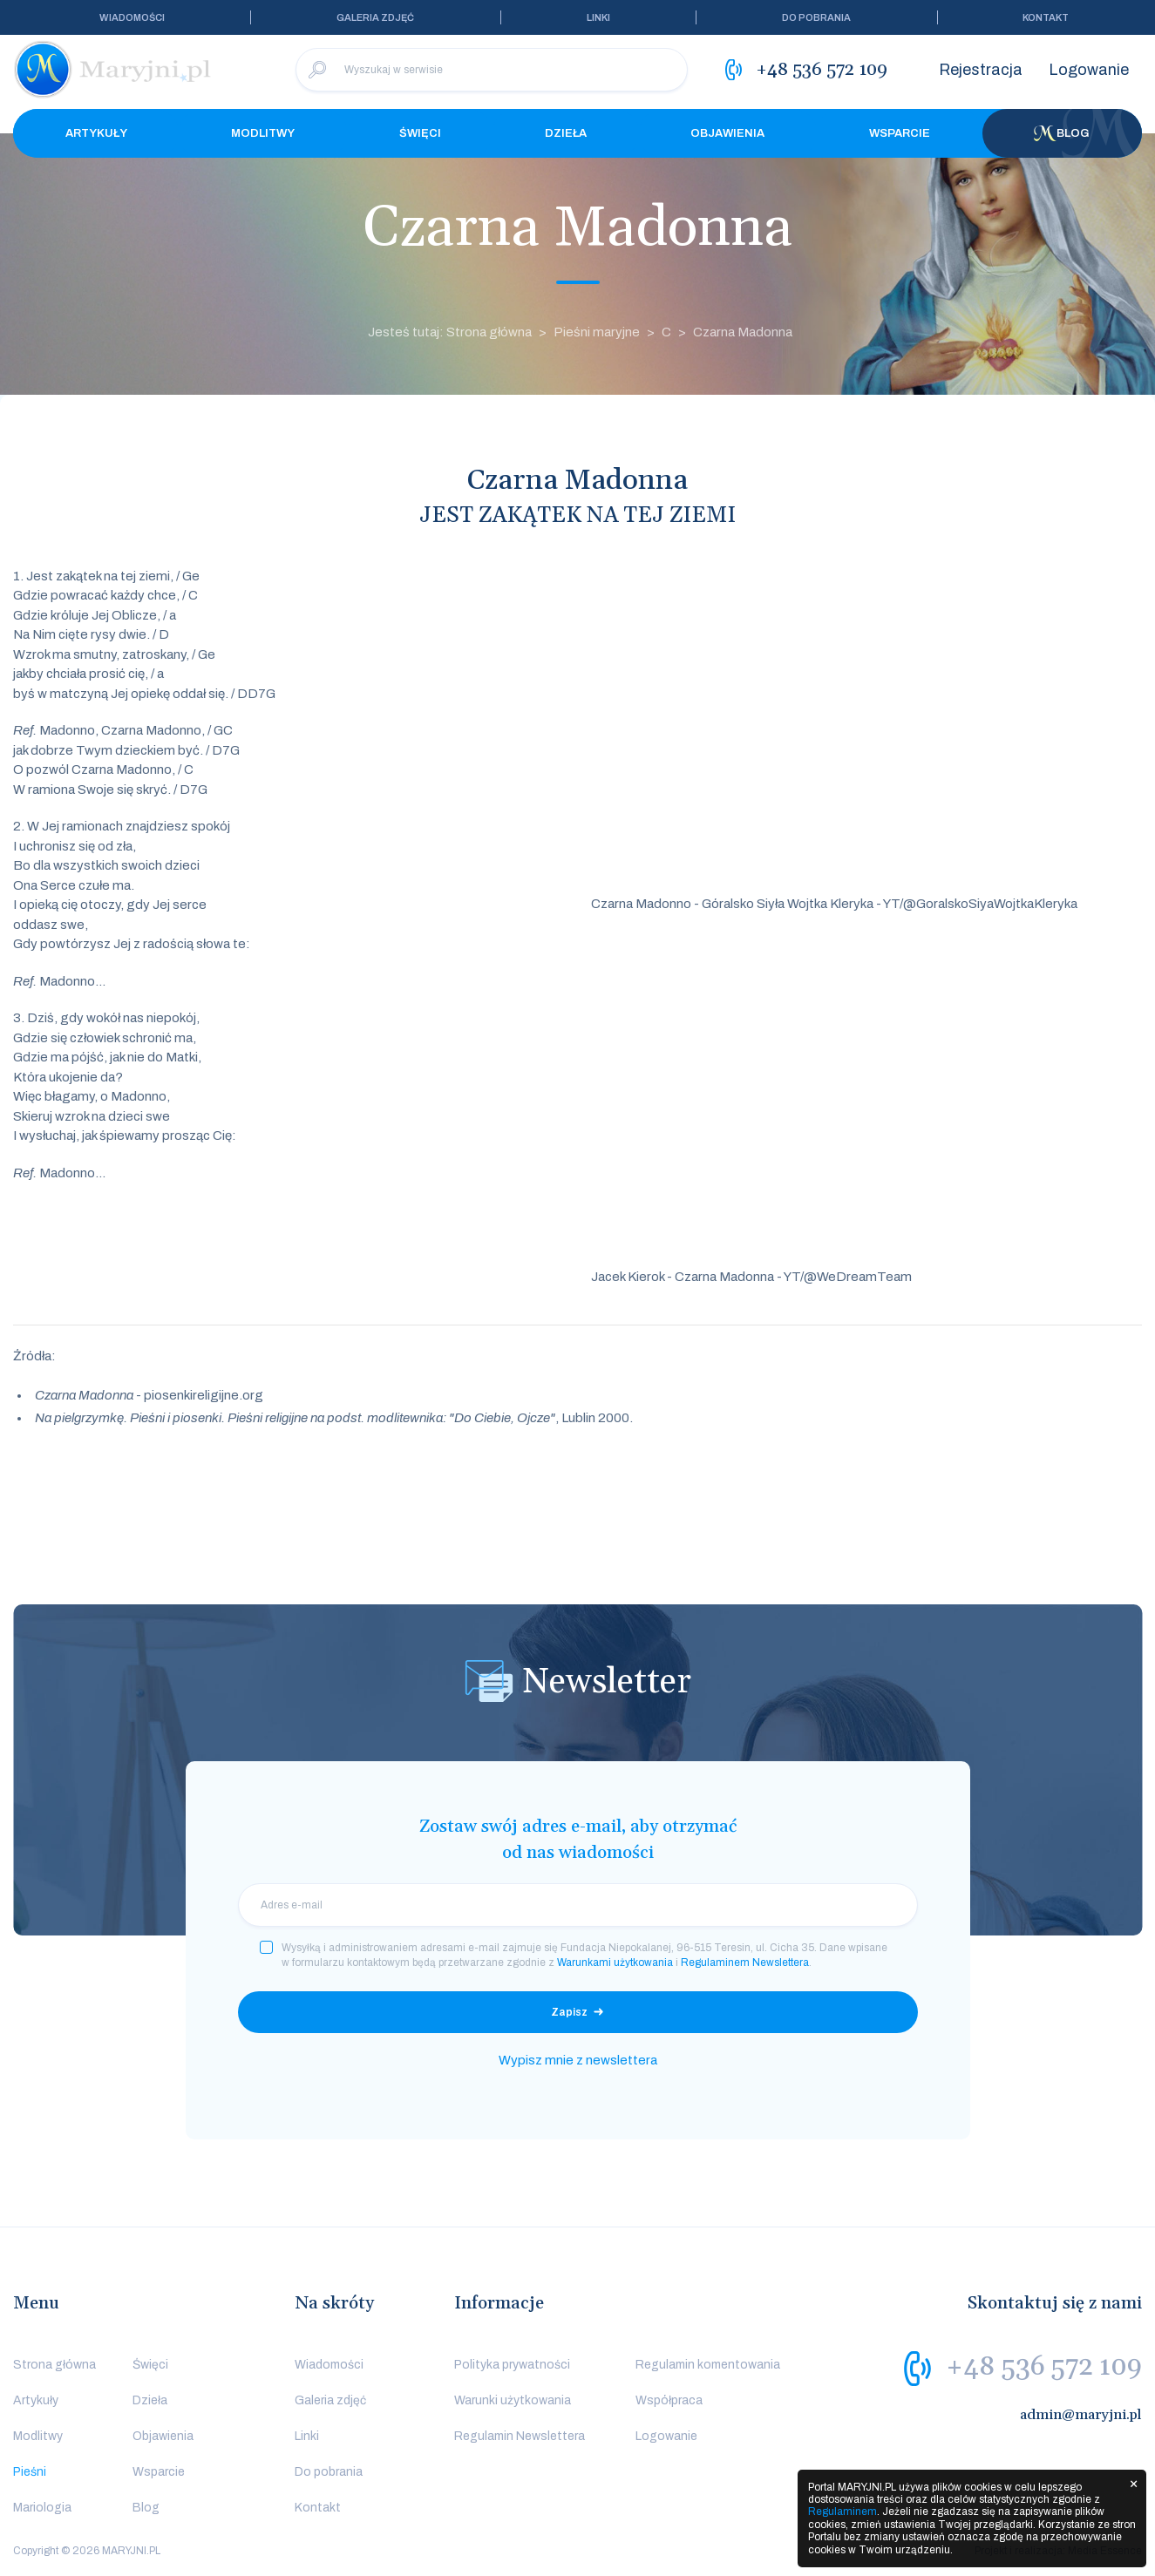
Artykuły (96, 133)
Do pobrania (816, 17)
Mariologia (42, 2507)
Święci (420, 133)
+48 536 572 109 (1044, 2366)
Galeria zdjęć (375, 17)
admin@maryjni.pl (1081, 2414)
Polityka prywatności (512, 2364)
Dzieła (566, 133)
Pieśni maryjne (597, 332)
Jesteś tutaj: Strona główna (450, 332)
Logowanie (1089, 69)
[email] (578, 1905)
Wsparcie (899, 133)
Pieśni (29, 2471)
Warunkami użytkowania (615, 1962)
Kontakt (1046, 17)
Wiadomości (132, 17)
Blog (1062, 133)
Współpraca (669, 2400)
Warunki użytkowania (512, 2400)
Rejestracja (981, 69)
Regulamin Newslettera (519, 2436)
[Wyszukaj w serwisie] (492, 70)
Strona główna (54, 2364)
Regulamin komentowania (707, 2364)
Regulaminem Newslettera (745, 1962)
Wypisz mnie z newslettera (578, 2060)
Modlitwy (263, 133)
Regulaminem (842, 2511)
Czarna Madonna (742, 332)
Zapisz (569, 2012)
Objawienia (727, 133)
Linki (598, 17)
